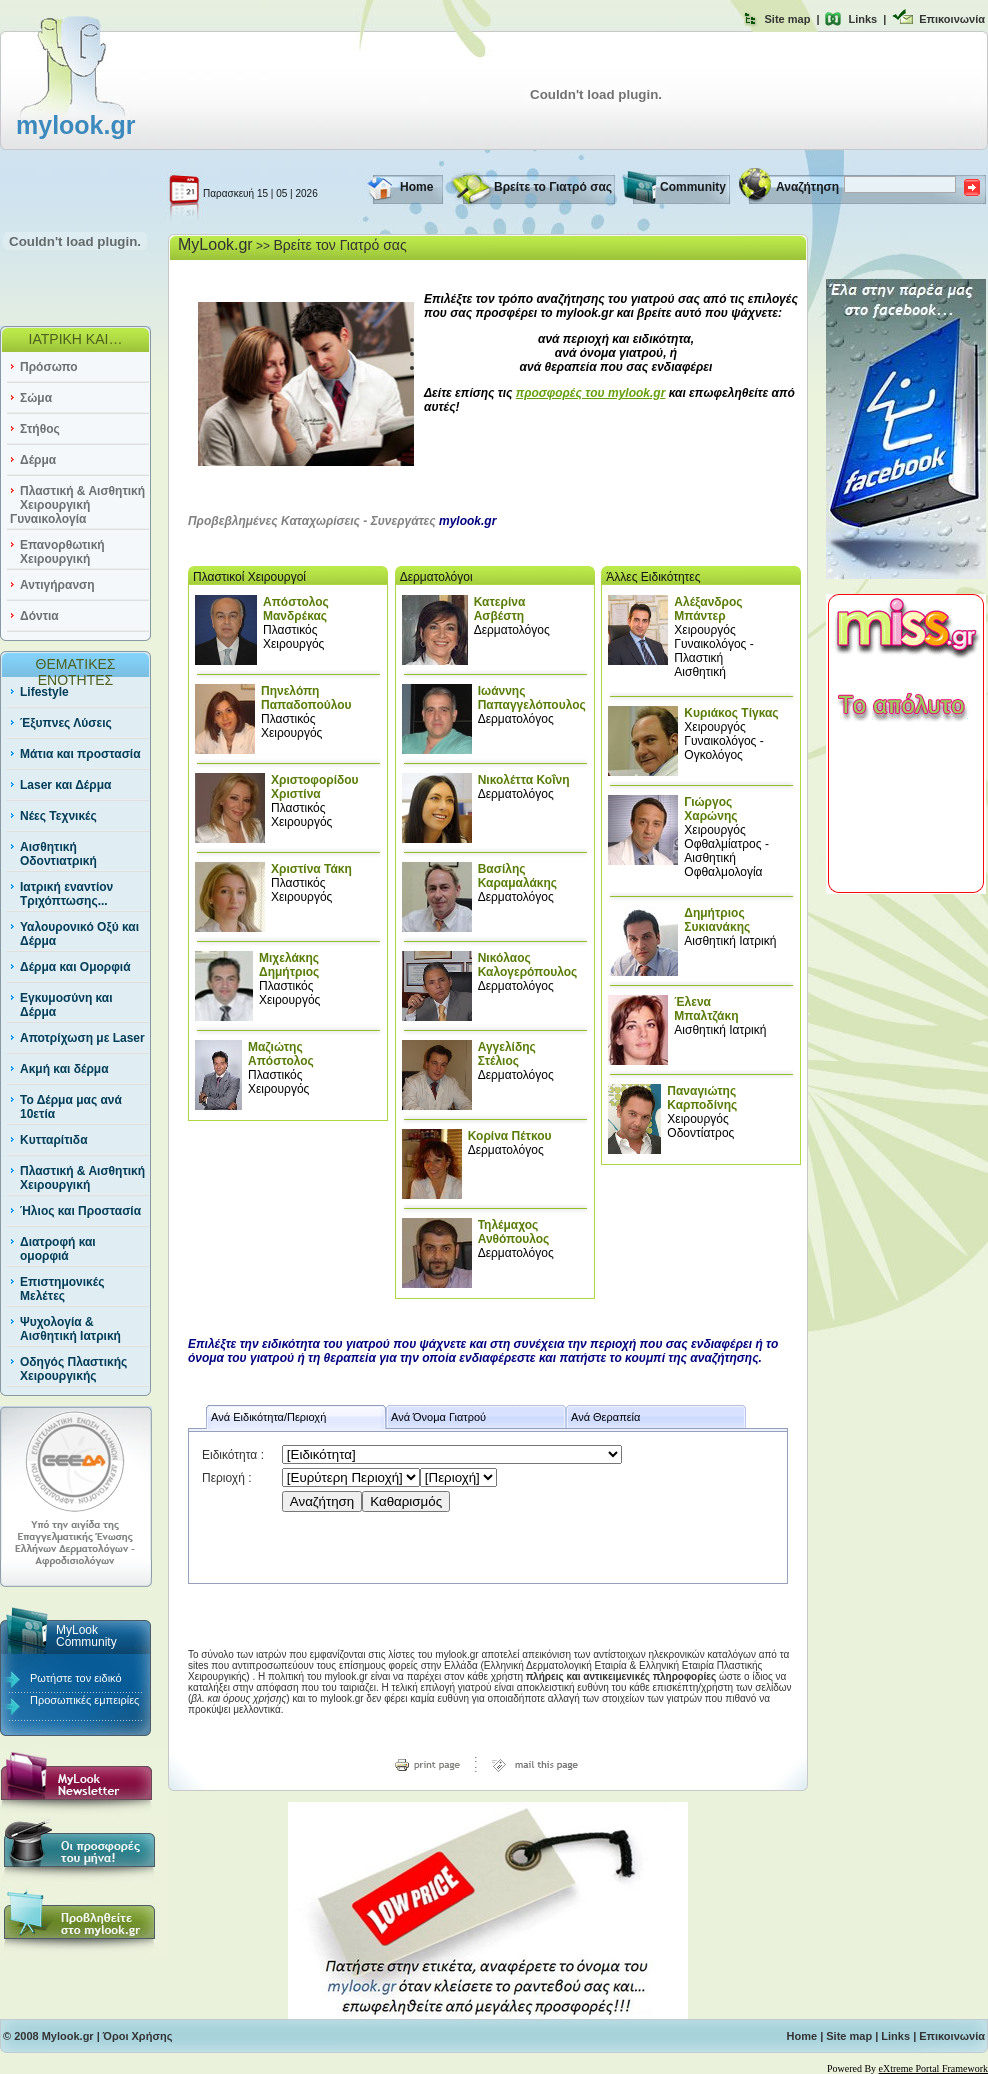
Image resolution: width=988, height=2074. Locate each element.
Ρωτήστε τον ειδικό (76, 1678)
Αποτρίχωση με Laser (82, 1038)
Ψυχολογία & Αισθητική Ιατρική (70, 1329)
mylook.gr (75, 125)
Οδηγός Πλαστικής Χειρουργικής (73, 1369)
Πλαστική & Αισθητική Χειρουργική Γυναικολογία (77, 505)
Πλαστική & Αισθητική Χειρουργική (82, 1178)
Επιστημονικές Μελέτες (62, 1289)
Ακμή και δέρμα (64, 1069)
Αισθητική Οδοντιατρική (58, 854)
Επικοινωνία (952, 19)
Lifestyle (44, 692)
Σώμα (36, 398)
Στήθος (40, 429)
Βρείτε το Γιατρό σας (553, 187)
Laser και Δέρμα (65, 785)
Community (693, 187)
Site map (788, 19)
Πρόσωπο (49, 367)
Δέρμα (38, 460)
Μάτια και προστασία (80, 754)
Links (862, 19)
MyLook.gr (215, 244)
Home (416, 187)
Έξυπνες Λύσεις (66, 723)
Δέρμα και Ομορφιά (75, 967)
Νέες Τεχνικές (58, 816)
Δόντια (39, 616)
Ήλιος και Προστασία (80, 1211)
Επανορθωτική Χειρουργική (62, 552)
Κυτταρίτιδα (54, 1140)
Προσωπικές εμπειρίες (84, 1700)
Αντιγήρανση (57, 585)
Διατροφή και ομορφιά (58, 1249)
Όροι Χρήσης (138, 2036)
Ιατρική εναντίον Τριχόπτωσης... (66, 894)
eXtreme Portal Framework (933, 2068)
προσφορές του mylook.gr (591, 393)
